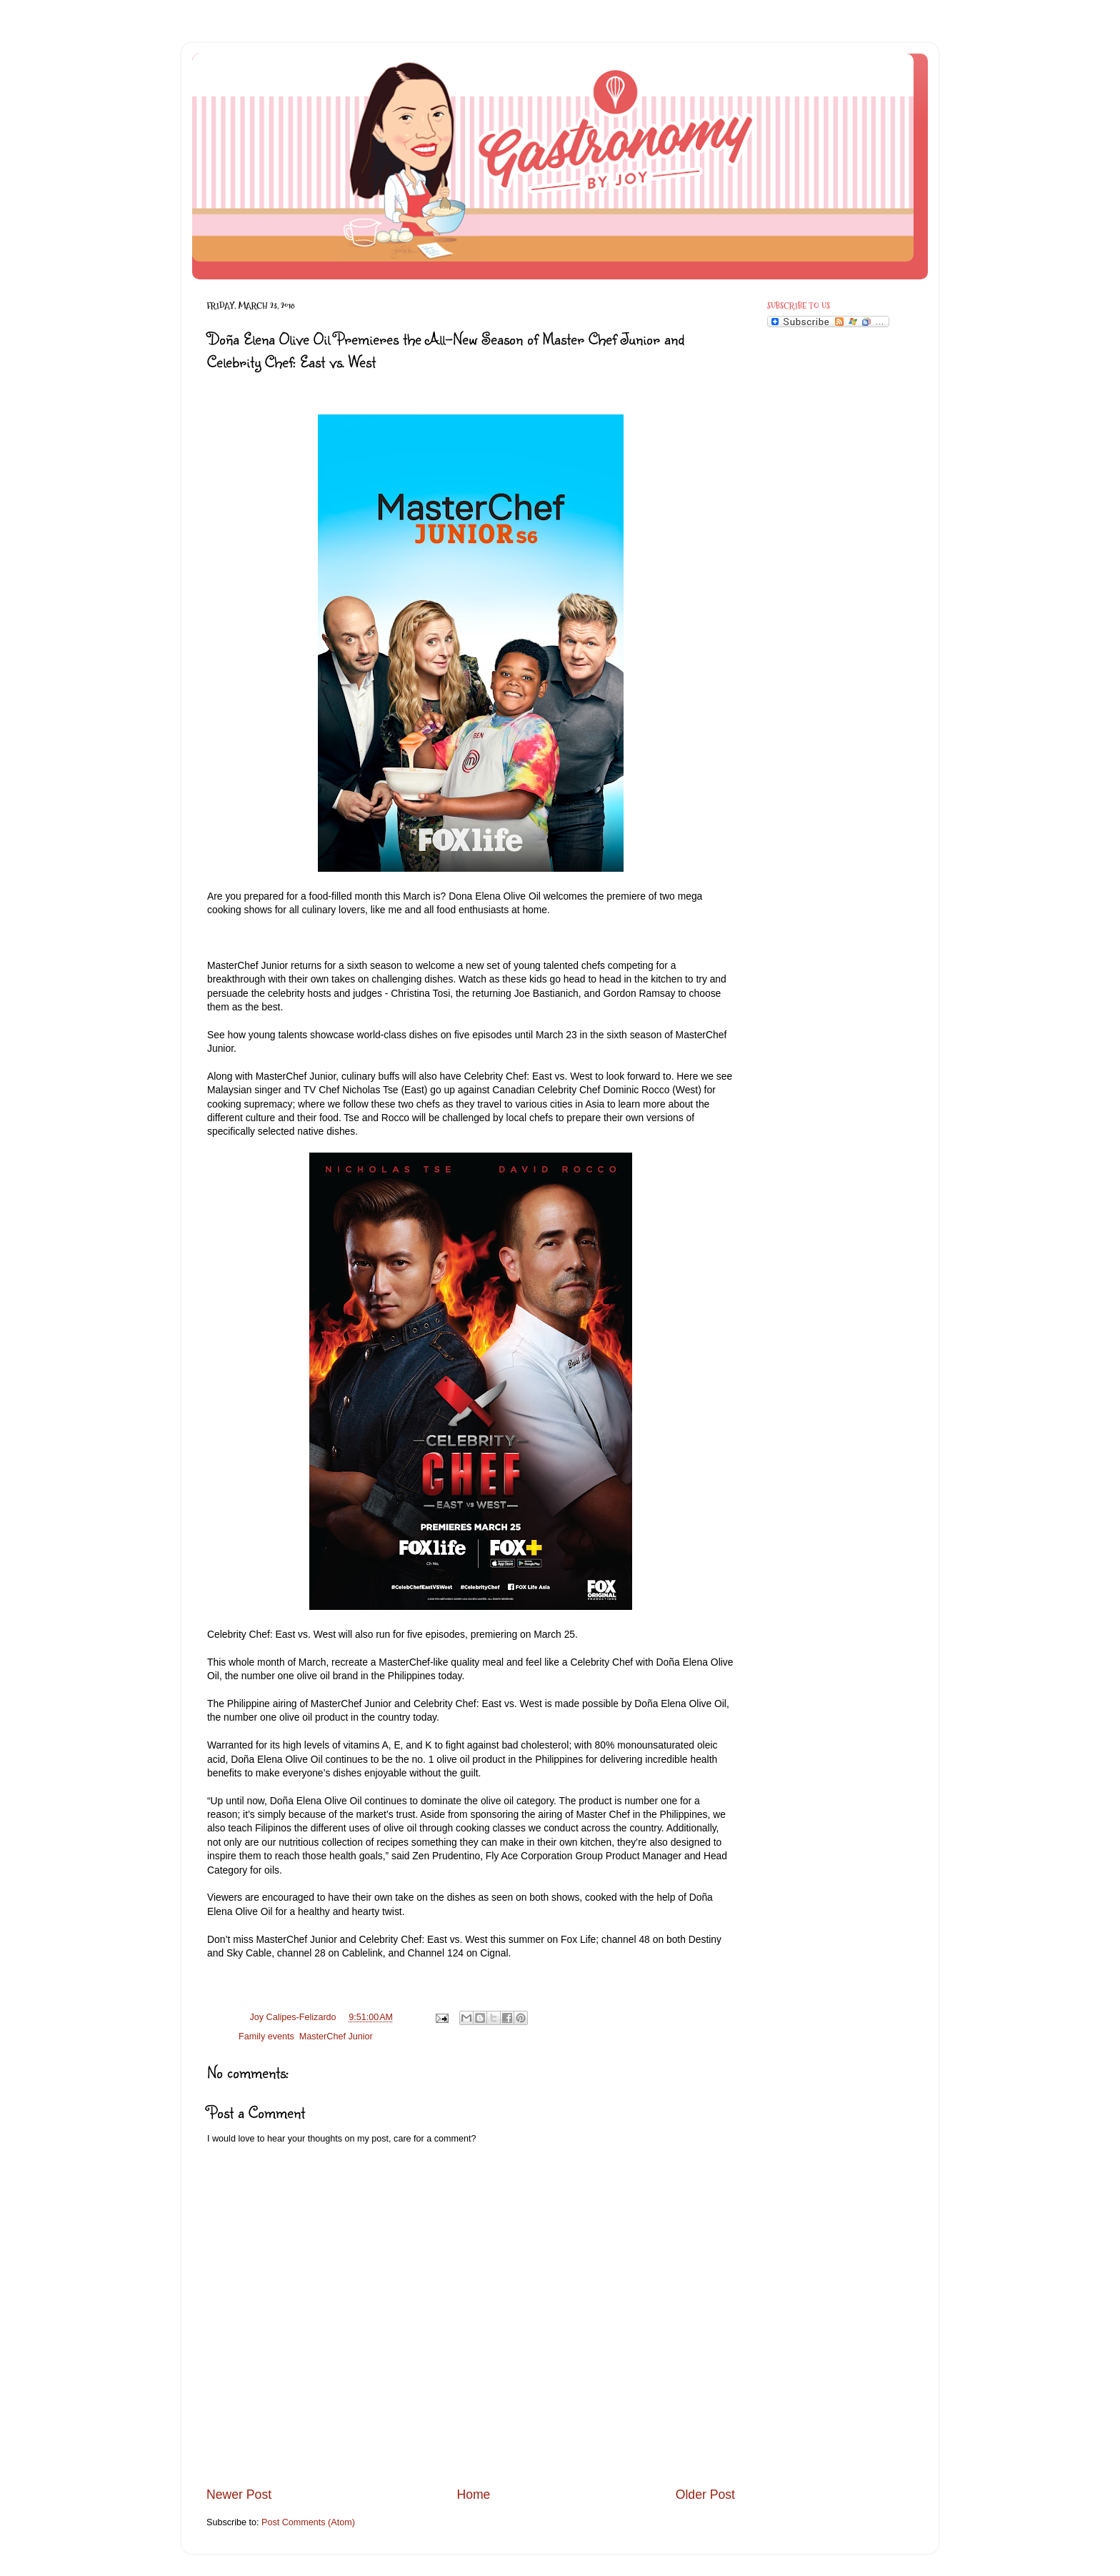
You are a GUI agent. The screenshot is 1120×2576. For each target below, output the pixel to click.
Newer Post (238, 2494)
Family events (266, 2037)
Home (473, 2494)
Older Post (705, 2494)
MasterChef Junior (336, 2037)
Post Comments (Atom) (308, 2522)
